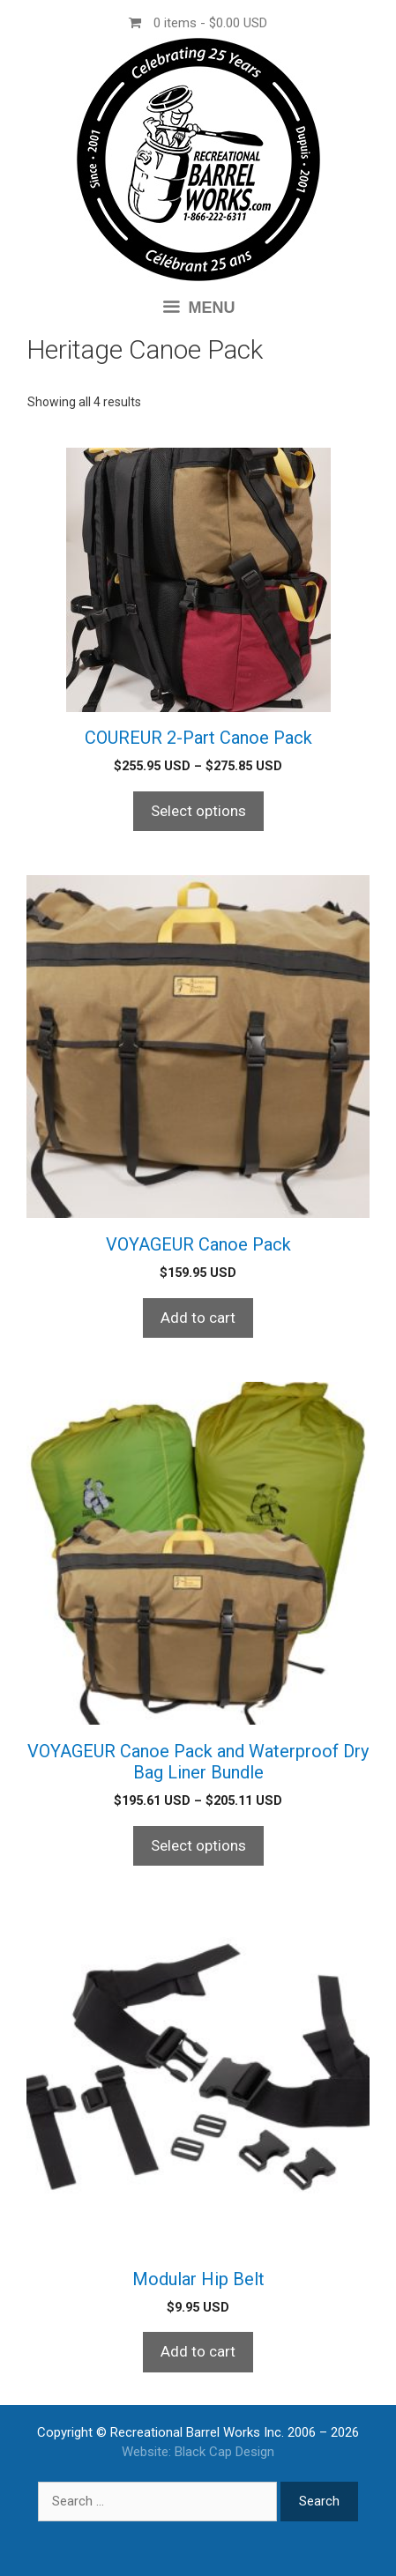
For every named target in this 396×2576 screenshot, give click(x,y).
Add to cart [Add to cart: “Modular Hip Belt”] (198, 2351)
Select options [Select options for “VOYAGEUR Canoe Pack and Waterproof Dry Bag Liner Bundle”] (198, 1845)
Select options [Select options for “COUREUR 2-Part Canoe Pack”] (198, 811)
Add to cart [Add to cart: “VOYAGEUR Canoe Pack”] (198, 1317)
